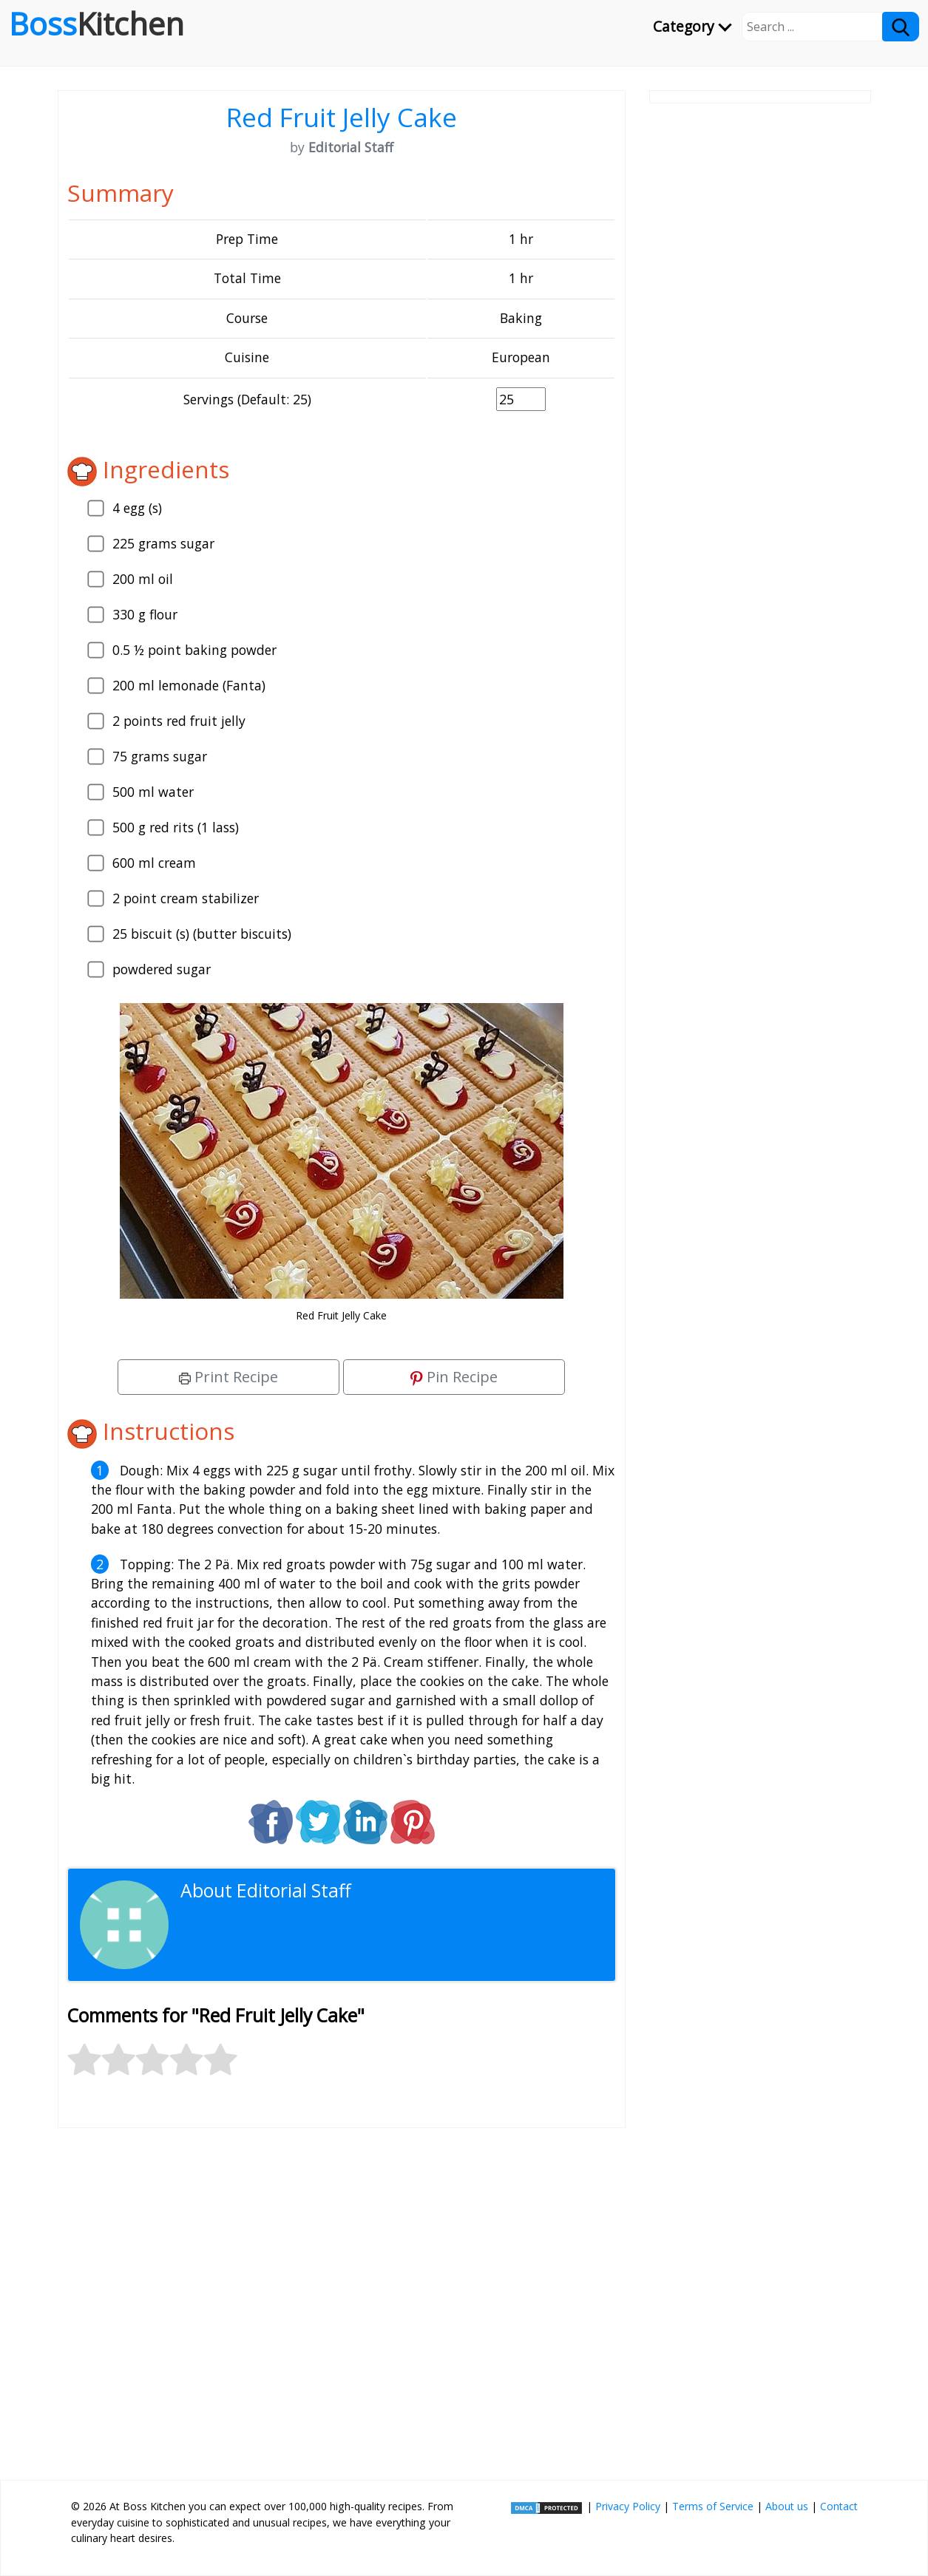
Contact (839, 2506)
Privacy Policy (627, 2506)
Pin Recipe (454, 1377)
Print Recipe (228, 1377)
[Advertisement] (342, 2298)
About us (786, 2506)
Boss (96, 23)
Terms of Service (712, 2506)
